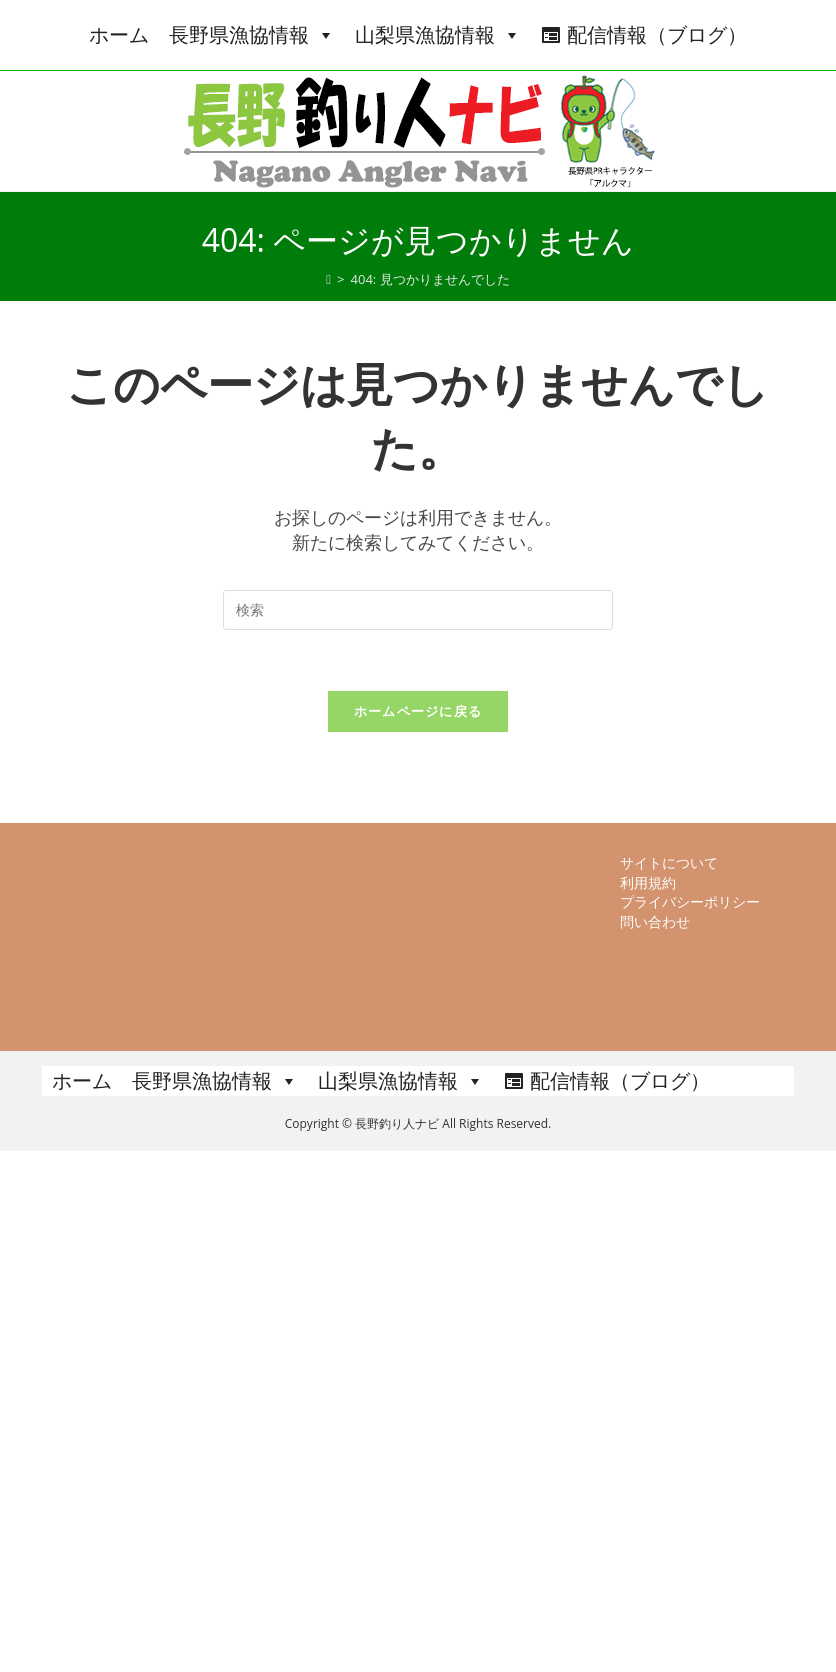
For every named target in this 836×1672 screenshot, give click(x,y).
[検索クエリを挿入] (418, 610)
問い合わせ (655, 1442)
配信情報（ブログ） (657, 34)
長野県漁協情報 (252, 35)
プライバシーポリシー (690, 1422)
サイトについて (669, 1383)
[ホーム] (328, 279)
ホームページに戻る (418, 711)
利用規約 (648, 1402)
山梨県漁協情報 (438, 35)
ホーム (119, 34)
